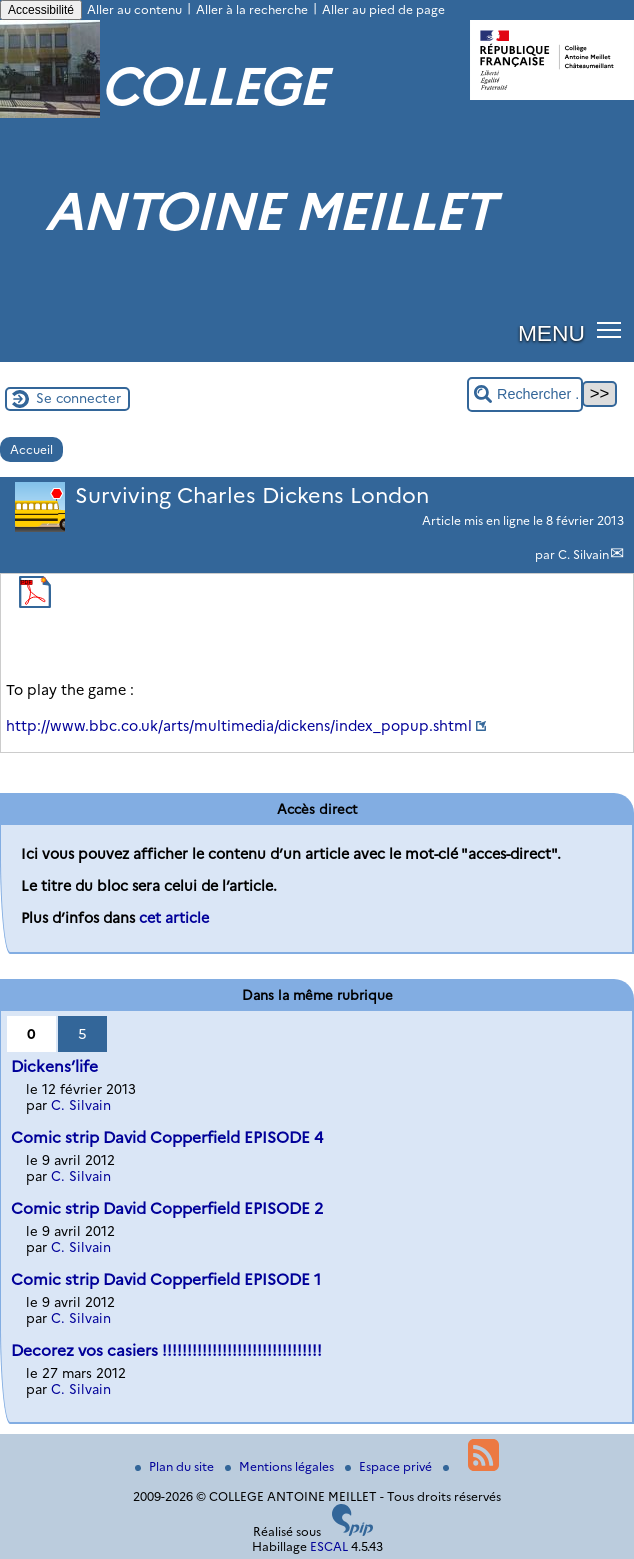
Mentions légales (281, 1466)
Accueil (31, 449)
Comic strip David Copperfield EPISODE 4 (167, 1137)
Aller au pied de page (383, 9)
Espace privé (390, 1466)
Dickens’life (54, 1066)
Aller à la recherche (252, 9)
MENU (551, 333)
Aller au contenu (134, 9)
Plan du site (176, 1466)
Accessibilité (41, 10)
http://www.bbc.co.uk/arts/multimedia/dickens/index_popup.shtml (239, 726)
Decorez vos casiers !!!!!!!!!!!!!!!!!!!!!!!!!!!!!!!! (166, 1350)
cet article (174, 918)
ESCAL (329, 1546)
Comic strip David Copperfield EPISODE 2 (167, 1208)
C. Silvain (583, 554)
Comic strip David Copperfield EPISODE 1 (166, 1279)
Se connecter (78, 398)
